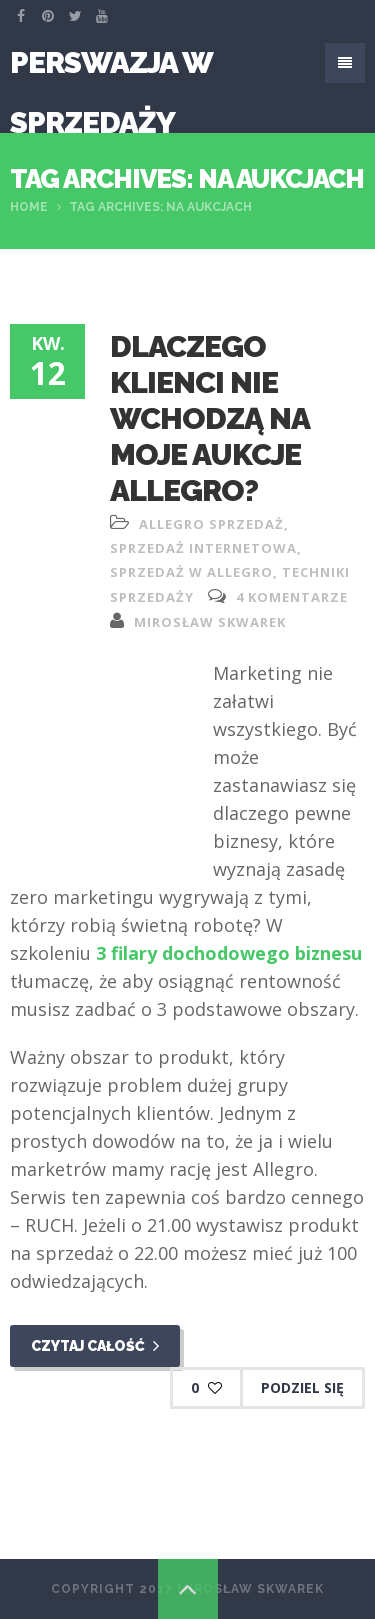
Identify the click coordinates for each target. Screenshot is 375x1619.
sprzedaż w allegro (191, 572)
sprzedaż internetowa (203, 548)
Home (29, 207)
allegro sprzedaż (211, 524)
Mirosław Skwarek (210, 622)
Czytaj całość (95, 1346)
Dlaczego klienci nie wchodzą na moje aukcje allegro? (209, 418)
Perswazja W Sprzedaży (111, 69)
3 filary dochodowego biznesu (229, 953)
